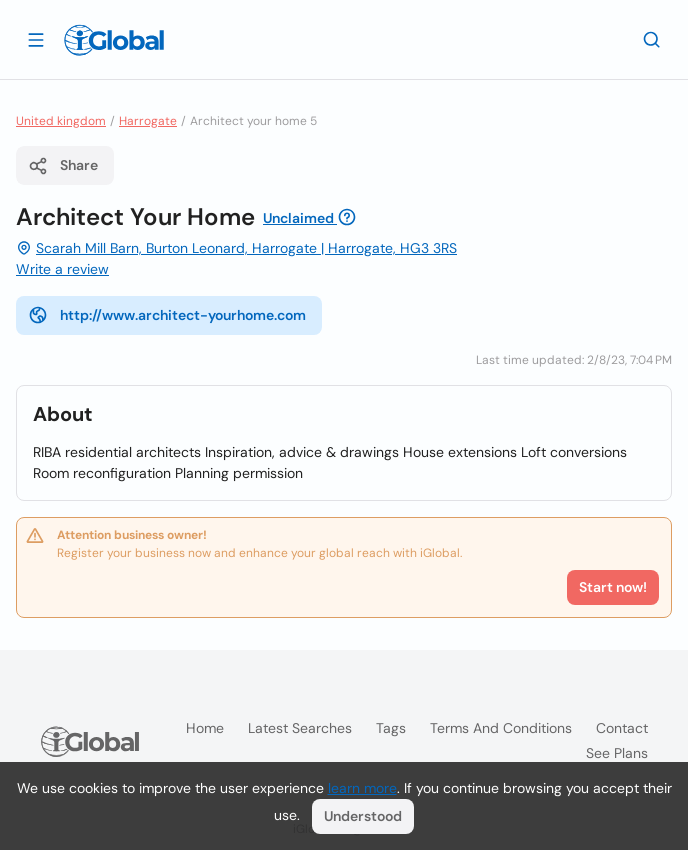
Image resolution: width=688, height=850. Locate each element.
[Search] (652, 39)
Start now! (613, 587)
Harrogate (148, 121)
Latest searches (300, 728)
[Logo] (114, 40)
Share (63, 166)
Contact (622, 728)
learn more (362, 788)
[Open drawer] (36, 39)
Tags (391, 728)
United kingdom (61, 121)
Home (205, 728)
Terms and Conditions (501, 728)
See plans (617, 753)
